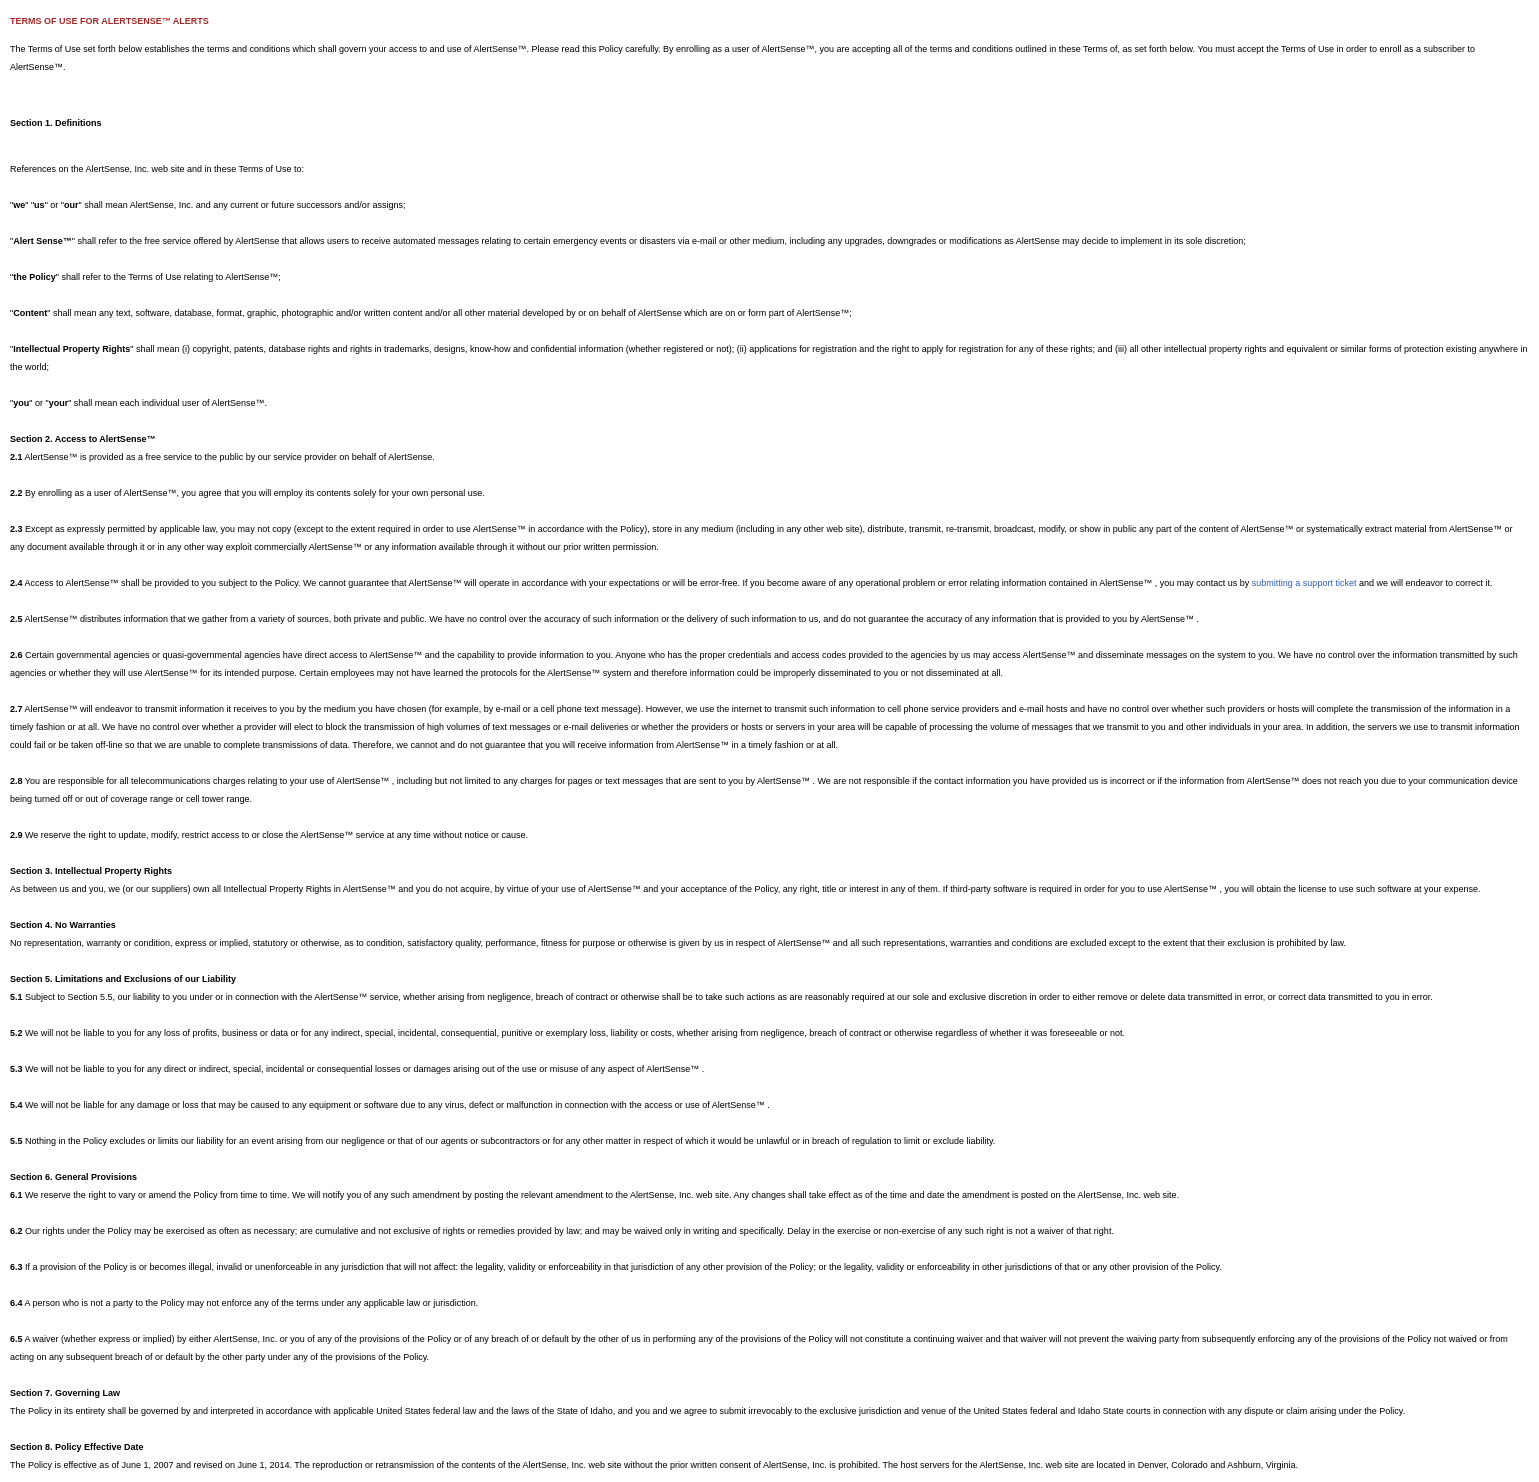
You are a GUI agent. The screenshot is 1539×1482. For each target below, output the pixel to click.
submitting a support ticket (1304, 583)
